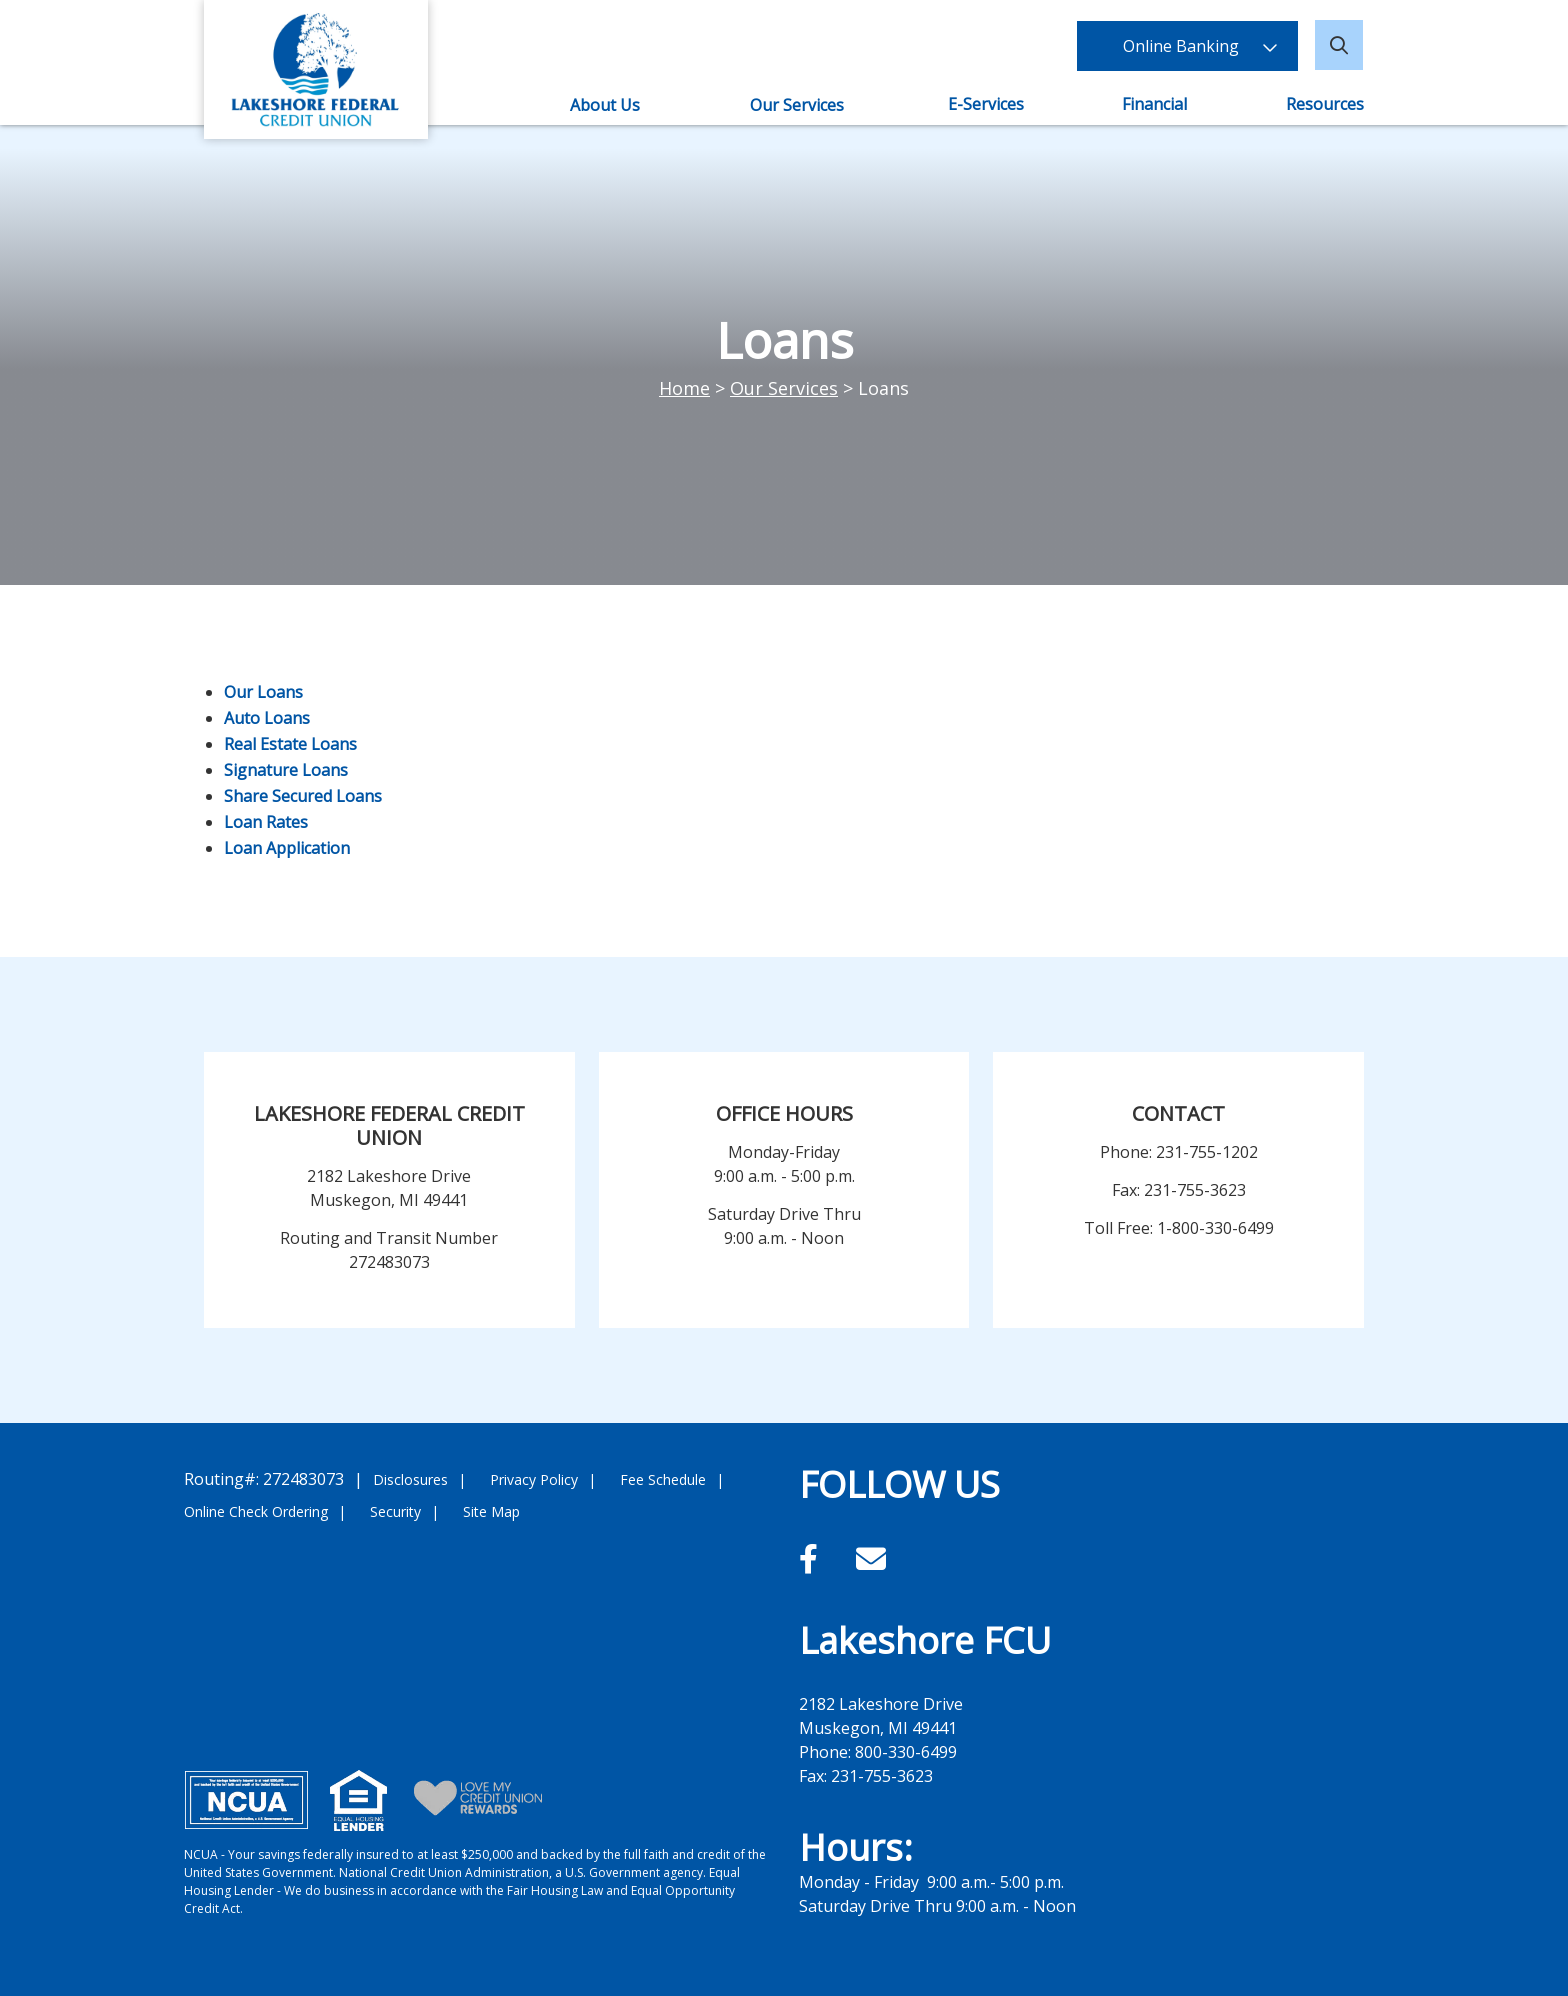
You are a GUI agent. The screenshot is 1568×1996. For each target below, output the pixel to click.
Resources (1325, 104)
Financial (1155, 104)
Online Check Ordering (256, 1511)
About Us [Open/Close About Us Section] (605, 105)
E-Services (987, 104)
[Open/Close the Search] (1340, 45)
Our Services (784, 388)
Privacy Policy (534, 1479)
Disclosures (410, 1479)
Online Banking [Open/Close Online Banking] (1189, 45)
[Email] (871, 1558)
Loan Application (287, 848)
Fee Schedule (663, 1479)
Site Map (491, 1511)
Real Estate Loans (290, 744)
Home (684, 388)
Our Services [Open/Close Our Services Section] (797, 105)
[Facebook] (812, 1558)
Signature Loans (286, 770)
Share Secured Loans (303, 796)
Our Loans (263, 692)
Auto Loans (267, 718)
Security (395, 1511)
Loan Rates (266, 822)
